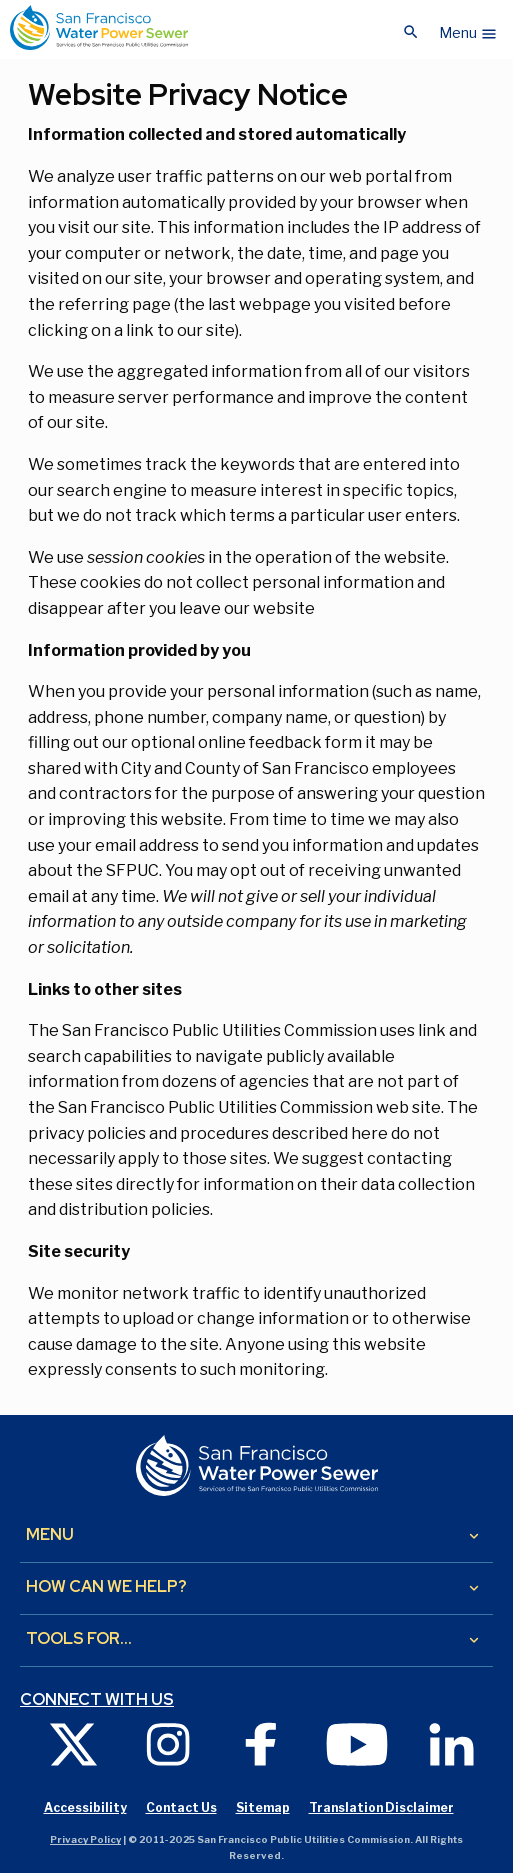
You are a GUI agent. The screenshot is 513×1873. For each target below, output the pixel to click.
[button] (468, 28)
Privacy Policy (85, 1839)
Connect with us (97, 1700)
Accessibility (85, 1807)
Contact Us (181, 1807)
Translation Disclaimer (381, 1807)
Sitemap (263, 1807)
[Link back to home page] (99, 27)
